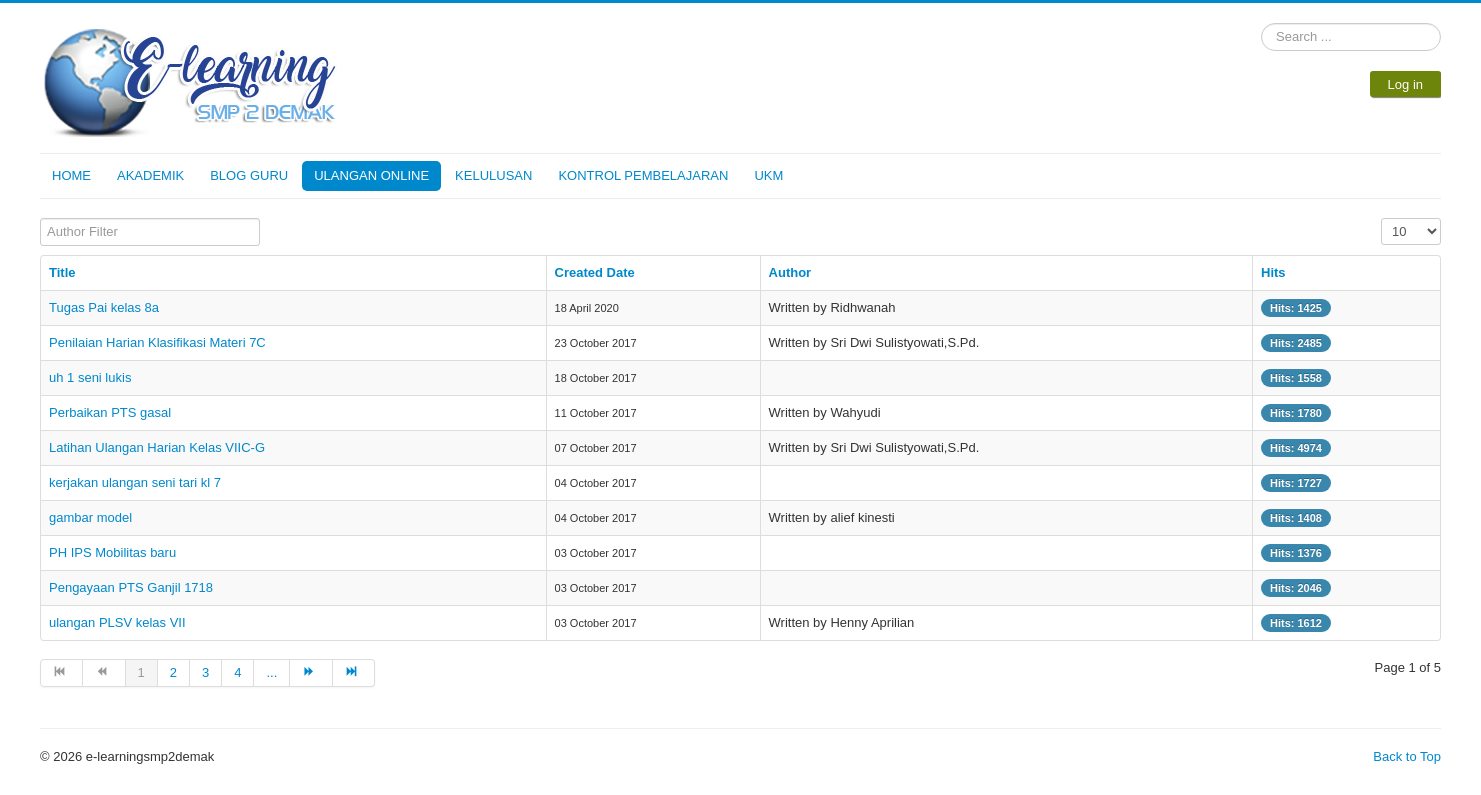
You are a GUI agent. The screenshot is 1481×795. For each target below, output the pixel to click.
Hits (1273, 272)
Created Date (595, 272)
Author (790, 272)
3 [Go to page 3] (205, 672)
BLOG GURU (249, 175)
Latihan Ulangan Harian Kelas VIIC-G (157, 447)
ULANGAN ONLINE (371, 175)
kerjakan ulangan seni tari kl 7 (135, 482)
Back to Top (1407, 756)
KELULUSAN (493, 175)
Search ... (1261, 23)
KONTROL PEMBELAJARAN (643, 175)
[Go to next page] (311, 673)
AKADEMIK (150, 175)
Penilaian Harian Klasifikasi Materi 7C (157, 342)
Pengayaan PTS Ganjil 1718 (131, 587)
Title (62, 272)
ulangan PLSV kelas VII (117, 622)
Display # (1381, 218)
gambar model (90, 517)
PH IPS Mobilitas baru (112, 552)
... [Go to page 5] (271, 672)
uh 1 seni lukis (90, 377)
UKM (768, 175)
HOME (71, 175)
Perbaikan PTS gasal (110, 412)
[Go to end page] (354, 673)
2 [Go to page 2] (173, 672)
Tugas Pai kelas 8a (104, 307)
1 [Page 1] (141, 672)
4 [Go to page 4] (237, 672)
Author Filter (40, 218)
